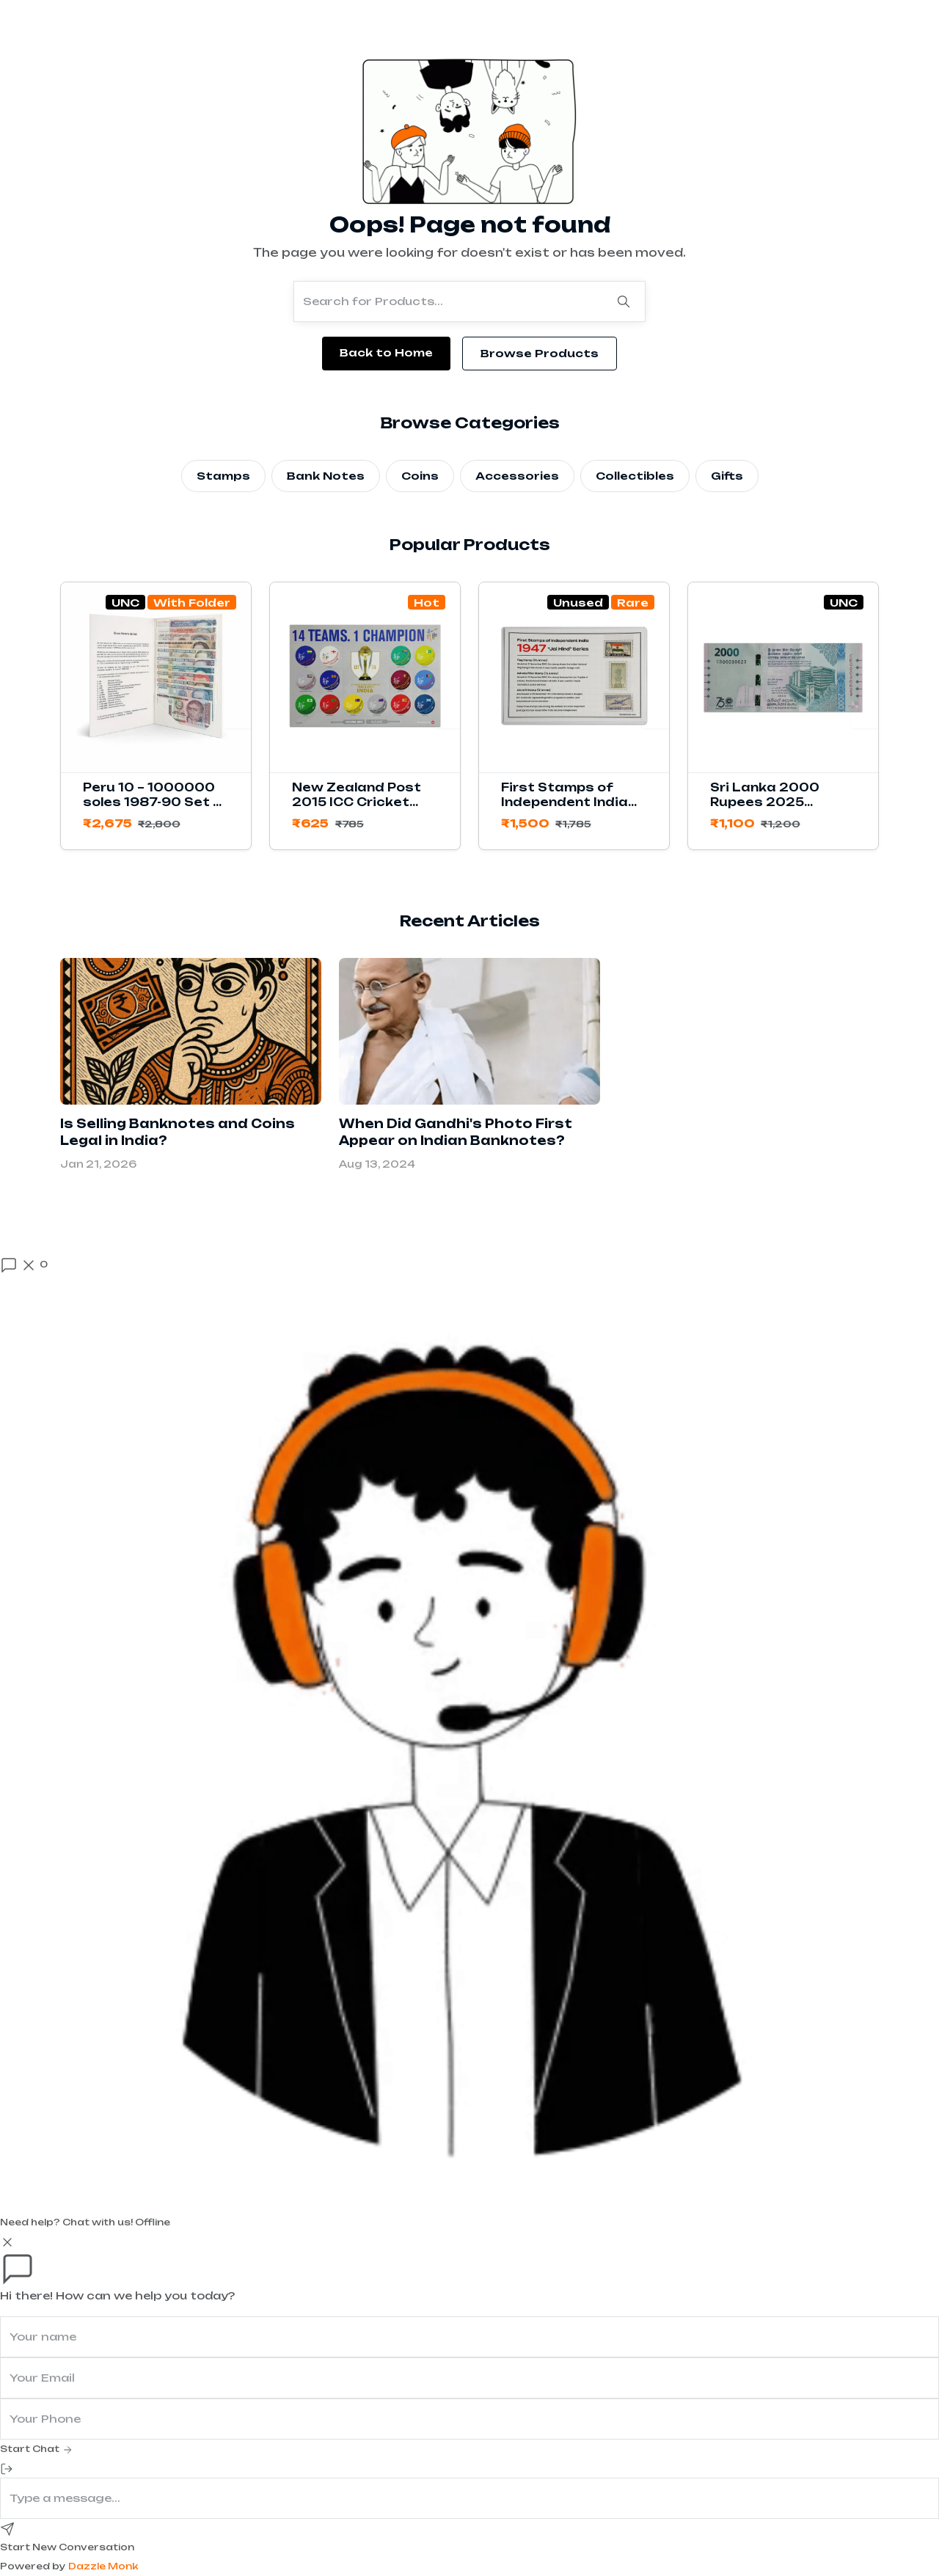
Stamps (223, 475)
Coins (420, 475)
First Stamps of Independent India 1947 (564, 802)
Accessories (517, 475)
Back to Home (386, 352)
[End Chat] (6, 2468)
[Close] (7, 2241)
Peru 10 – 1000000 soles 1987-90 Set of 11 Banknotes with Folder (156, 809)
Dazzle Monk (103, 2566)
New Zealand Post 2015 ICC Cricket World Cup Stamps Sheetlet (357, 809)
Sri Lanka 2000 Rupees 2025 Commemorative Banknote (768, 809)
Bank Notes (326, 475)
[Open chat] (24, 1264)
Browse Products (540, 353)
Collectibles (635, 475)
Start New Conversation (67, 2547)
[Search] (623, 301)
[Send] (7, 2528)
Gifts (727, 475)
